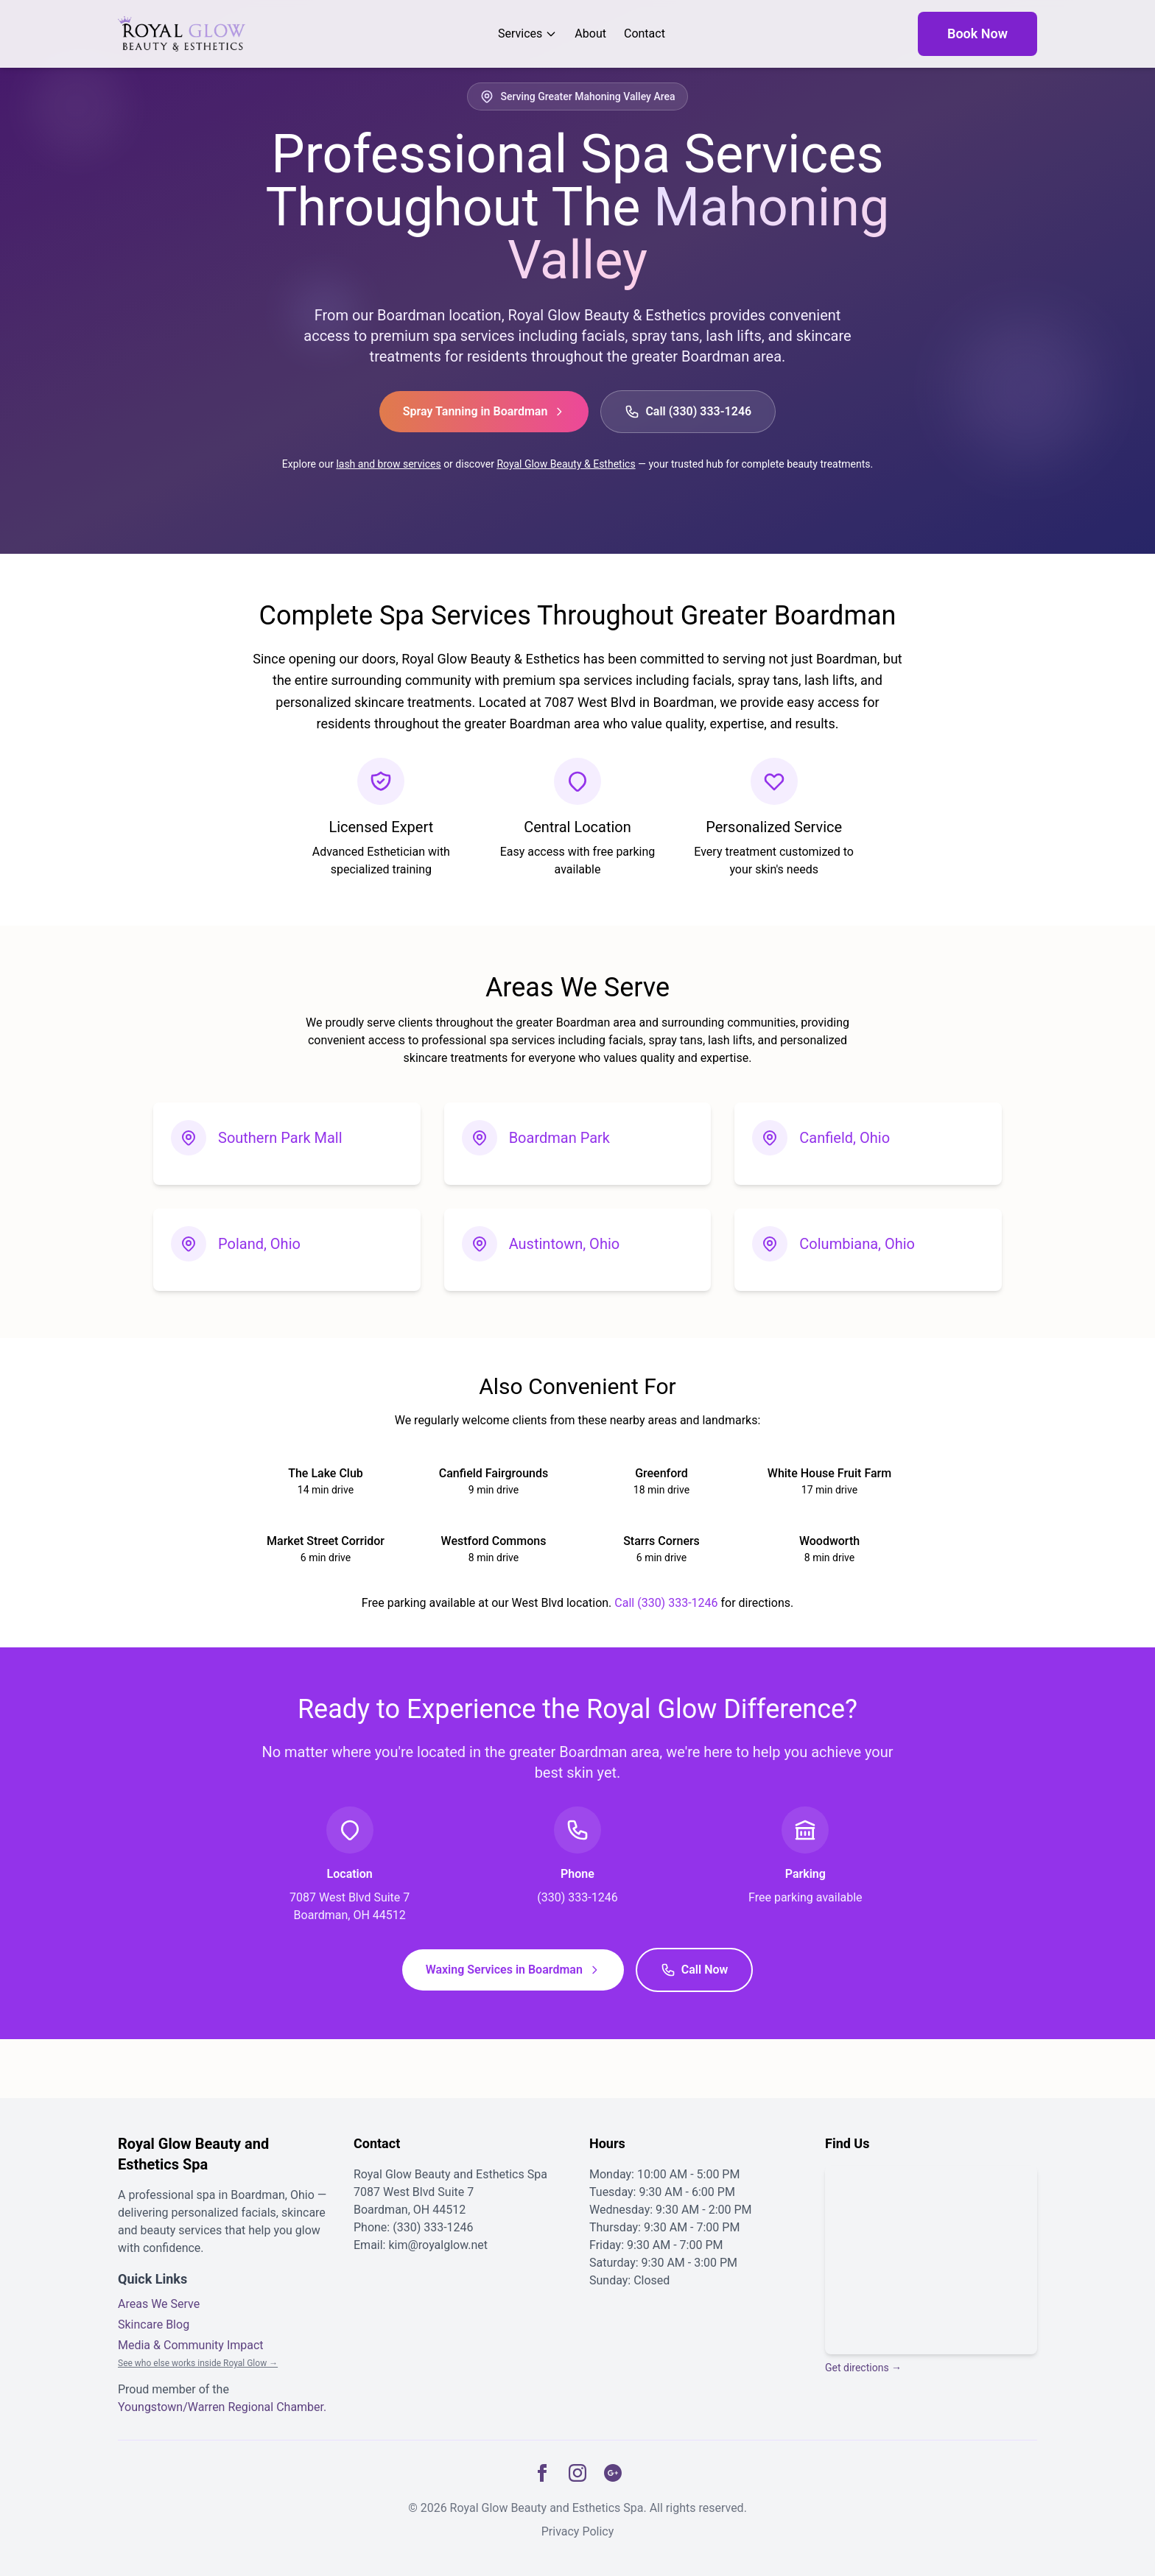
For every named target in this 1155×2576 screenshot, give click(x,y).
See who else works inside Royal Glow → (198, 2363)
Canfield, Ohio (844, 1138)
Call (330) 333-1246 (688, 411)
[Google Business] (613, 2473)
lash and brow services (388, 464)
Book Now (977, 33)
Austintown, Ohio (564, 1244)
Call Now (695, 1970)
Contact (644, 34)
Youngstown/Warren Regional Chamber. (222, 2407)
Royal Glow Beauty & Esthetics (565, 464)
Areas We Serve (159, 2304)
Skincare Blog (153, 2325)
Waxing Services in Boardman (513, 1970)
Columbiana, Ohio (857, 1244)
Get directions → (863, 2367)
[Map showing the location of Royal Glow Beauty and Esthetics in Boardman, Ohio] (931, 2260)
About (590, 34)
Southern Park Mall (280, 1138)
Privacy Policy (577, 2531)
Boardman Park (559, 1138)
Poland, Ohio (259, 1244)
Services (527, 34)
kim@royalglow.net (438, 2245)
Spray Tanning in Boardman (484, 411)
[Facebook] (542, 2473)
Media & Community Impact (191, 2345)
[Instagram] (577, 2473)
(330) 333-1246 (433, 2227)
